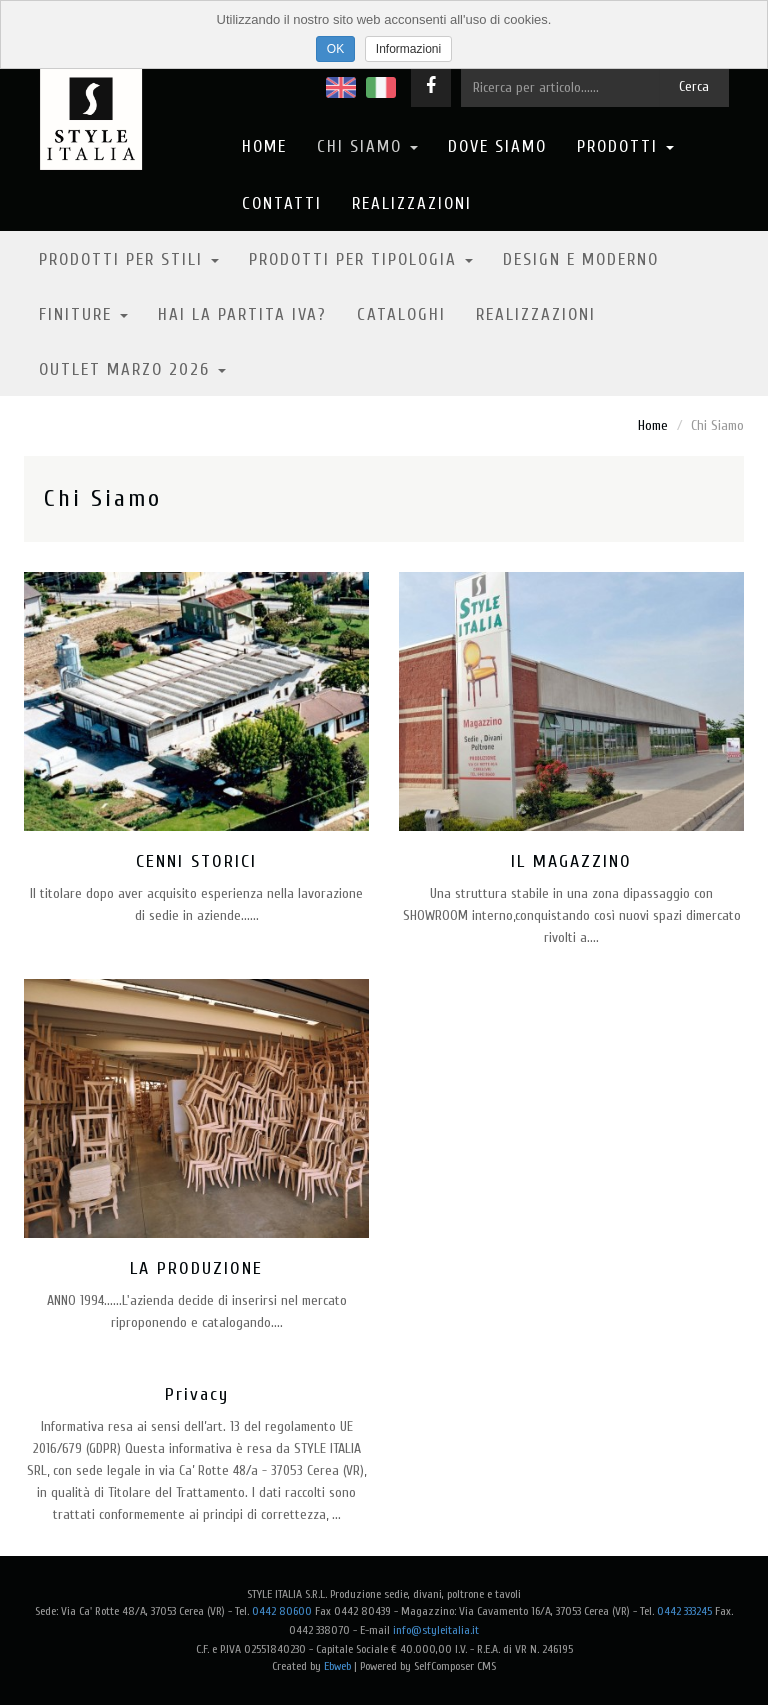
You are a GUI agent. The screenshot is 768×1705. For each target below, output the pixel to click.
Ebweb (337, 1666)
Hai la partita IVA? (242, 314)
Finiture (83, 314)
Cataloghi (401, 314)
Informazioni (408, 49)
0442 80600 (282, 1611)
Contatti (282, 203)
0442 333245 (684, 1611)
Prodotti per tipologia (361, 259)
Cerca (694, 86)
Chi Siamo (367, 146)
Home (264, 146)
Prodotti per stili (129, 259)
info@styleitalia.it (436, 1630)
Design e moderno (581, 259)
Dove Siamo (497, 146)
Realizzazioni (412, 203)
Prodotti (625, 146)
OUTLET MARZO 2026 (132, 369)
